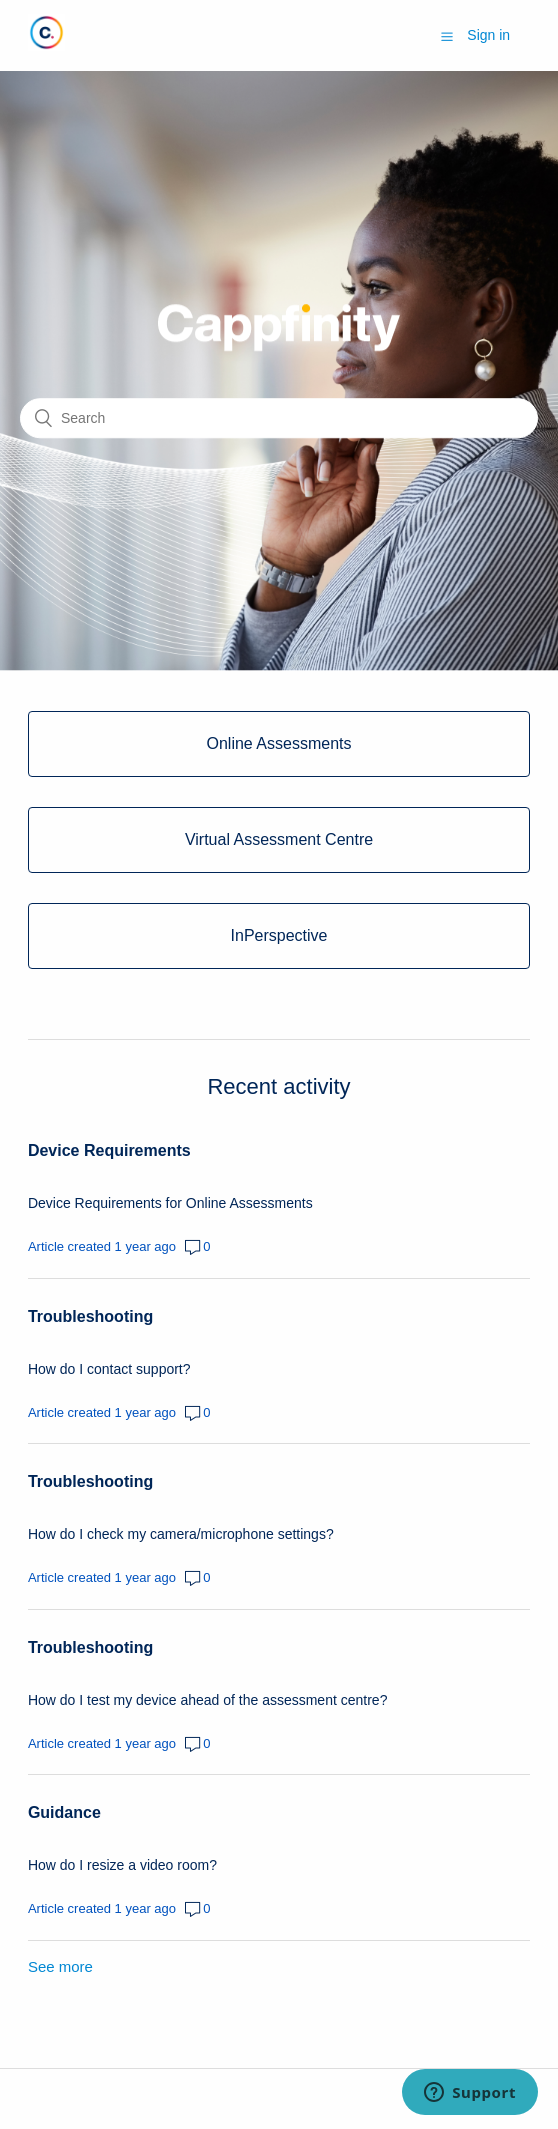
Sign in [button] (488, 35)
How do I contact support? (109, 1369)
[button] (447, 36)
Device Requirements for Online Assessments (170, 1203)
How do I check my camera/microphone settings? (181, 1534)
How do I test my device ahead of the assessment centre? (208, 1700)
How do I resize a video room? (122, 1865)
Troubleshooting (90, 1316)
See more (60, 1966)
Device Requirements (109, 1150)
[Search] (279, 418)
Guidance (64, 1812)
